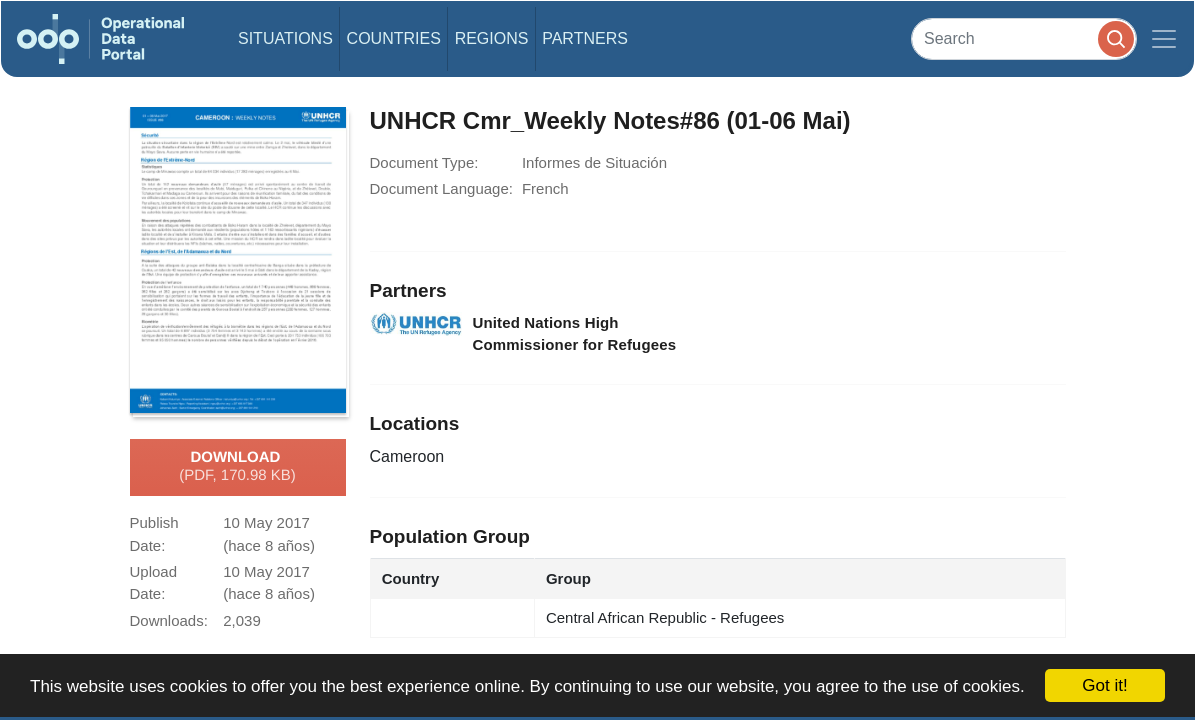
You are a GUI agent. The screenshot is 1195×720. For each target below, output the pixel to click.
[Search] (1024, 38)
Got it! (1104, 685)
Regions (492, 38)
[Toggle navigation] (1164, 39)
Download (237, 467)
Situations (285, 38)
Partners (585, 38)
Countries (394, 38)
